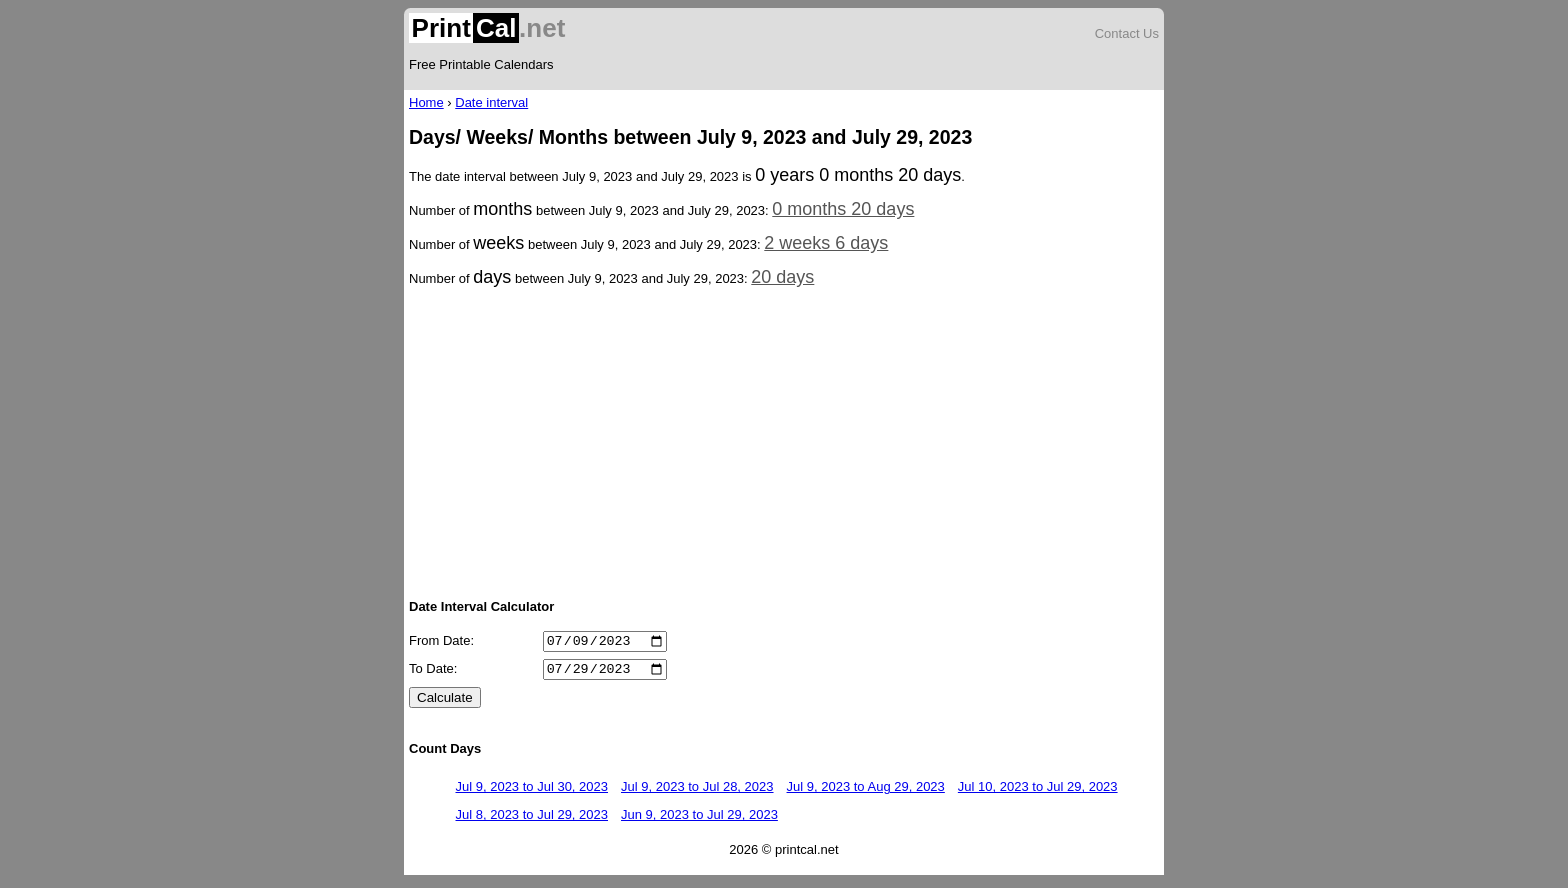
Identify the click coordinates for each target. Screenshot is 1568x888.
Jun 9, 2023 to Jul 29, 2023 (699, 820)
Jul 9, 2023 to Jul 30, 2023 (532, 792)
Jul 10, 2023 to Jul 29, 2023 (1038, 792)
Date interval (491, 102)
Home (426, 102)
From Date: (441, 643)
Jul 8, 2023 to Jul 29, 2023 (532, 820)
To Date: (433, 674)
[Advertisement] (784, 441)
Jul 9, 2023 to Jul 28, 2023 (697, 792)
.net (487, 28)
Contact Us (1127, 33)
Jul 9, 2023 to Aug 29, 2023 (866, 792)
